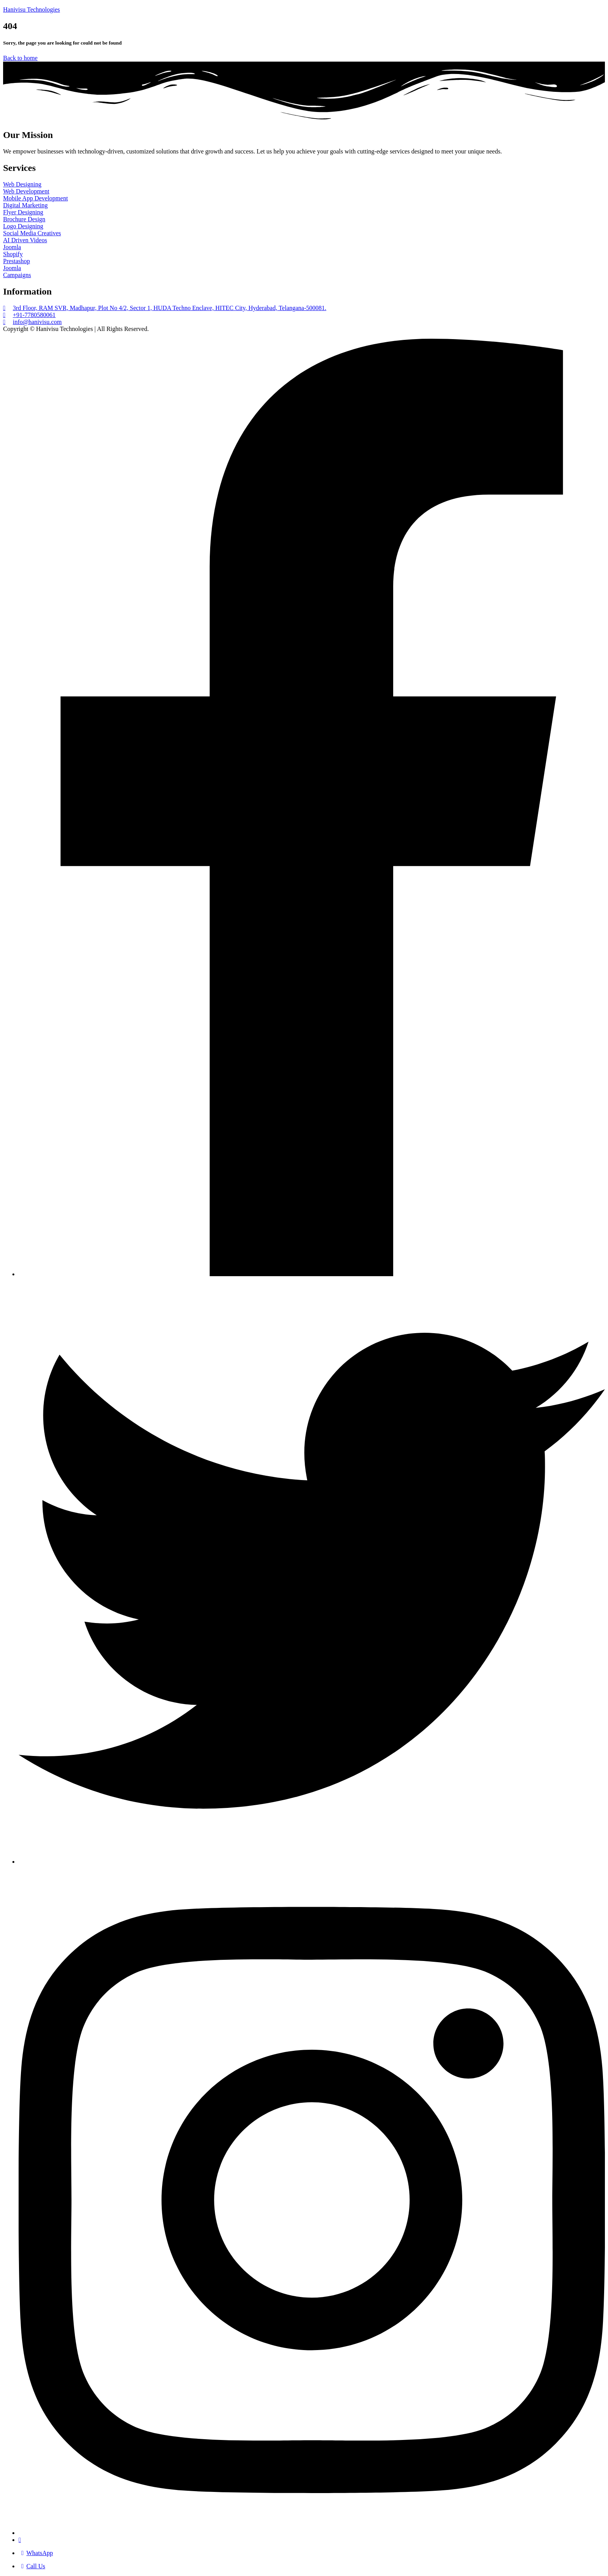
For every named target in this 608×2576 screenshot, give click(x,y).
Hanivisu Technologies (31, 9)
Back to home (20, 58)
